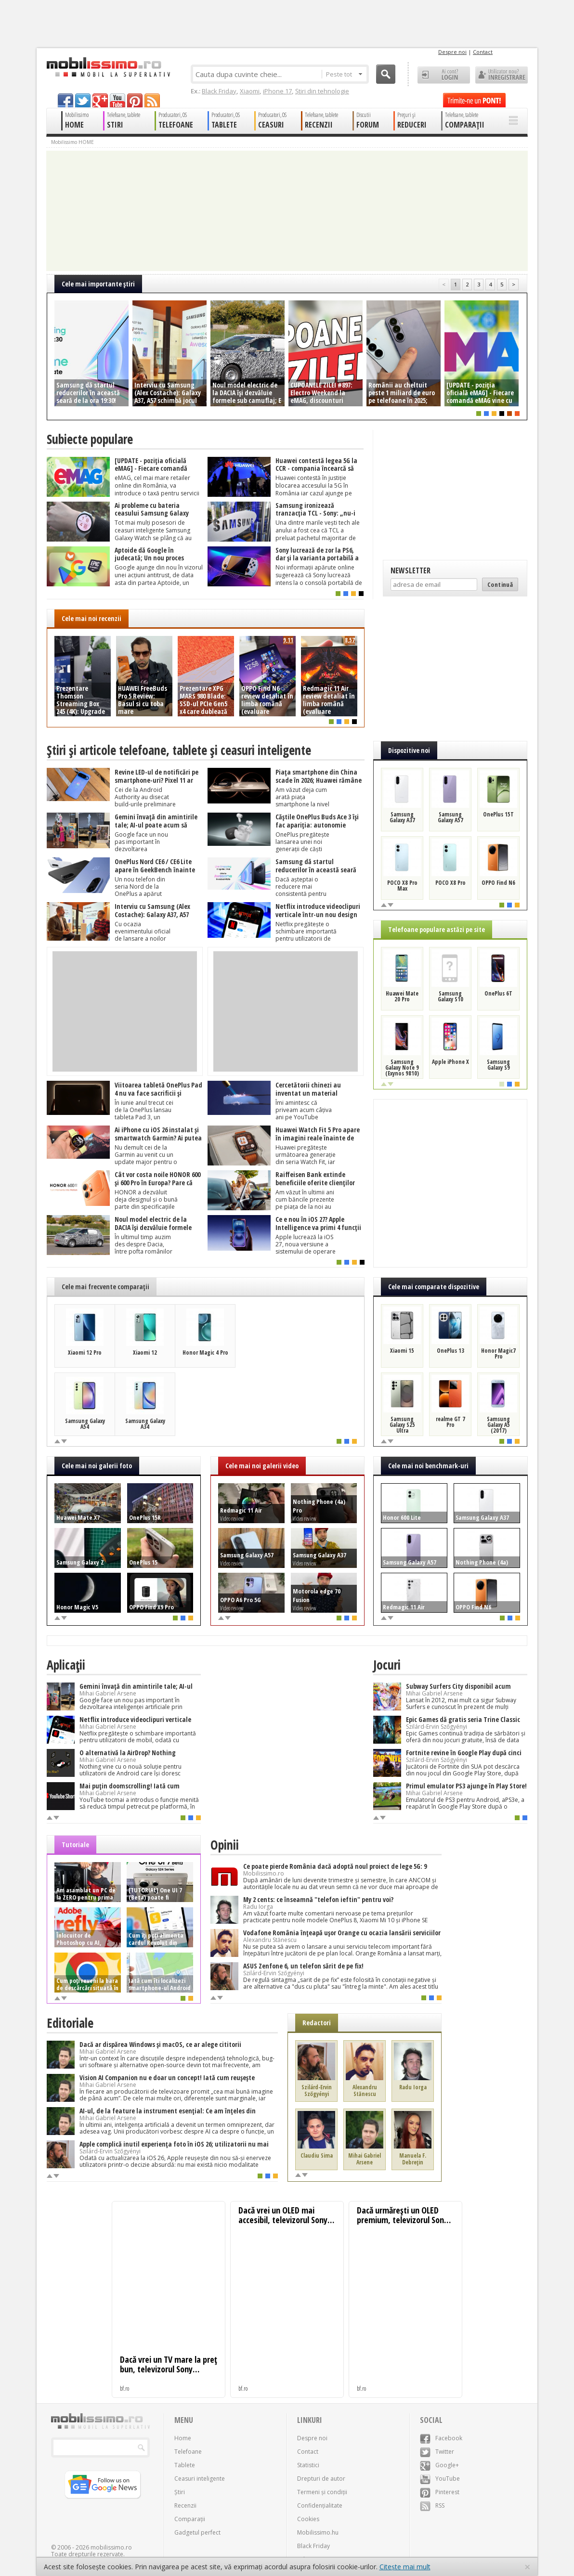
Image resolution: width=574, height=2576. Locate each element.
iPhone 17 (277, 91)
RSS (432, 2505)
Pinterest (439, 2492)
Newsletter (410, 570)
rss (152, 100)
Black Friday (219, 91)
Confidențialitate (319, 2505)
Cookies (308, 2519)
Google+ (439, 2465)
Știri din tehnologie (322, 91)
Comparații (189, 2519)
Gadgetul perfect (197, 2532)
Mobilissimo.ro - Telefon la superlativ (108, 67)
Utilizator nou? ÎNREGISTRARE (501, 75)
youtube (117, 100)
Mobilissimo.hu (318, 2532)
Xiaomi (250, 91)
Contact (483, 51)
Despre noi (452, 51)
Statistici (308, 2465)
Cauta (385, 74)
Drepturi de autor (321, 2478)
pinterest (135, 100)
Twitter (437, 2451)
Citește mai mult (404, 2566)
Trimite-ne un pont (474, 100)
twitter (83, 100)
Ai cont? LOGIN (443, 75)
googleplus (100, 100)
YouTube (440, 2478)
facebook (65, 100)
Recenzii (185, 2505)
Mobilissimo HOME (72, 142)
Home (182, 2438)
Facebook (441, 2438)
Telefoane (188, 2451)
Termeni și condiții (322, 2492)
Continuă (500, 584)
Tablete (184, 2465)
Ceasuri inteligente (199, 2478)
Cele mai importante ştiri (98, 283)
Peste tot (344, 74)
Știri (179, 2492)
